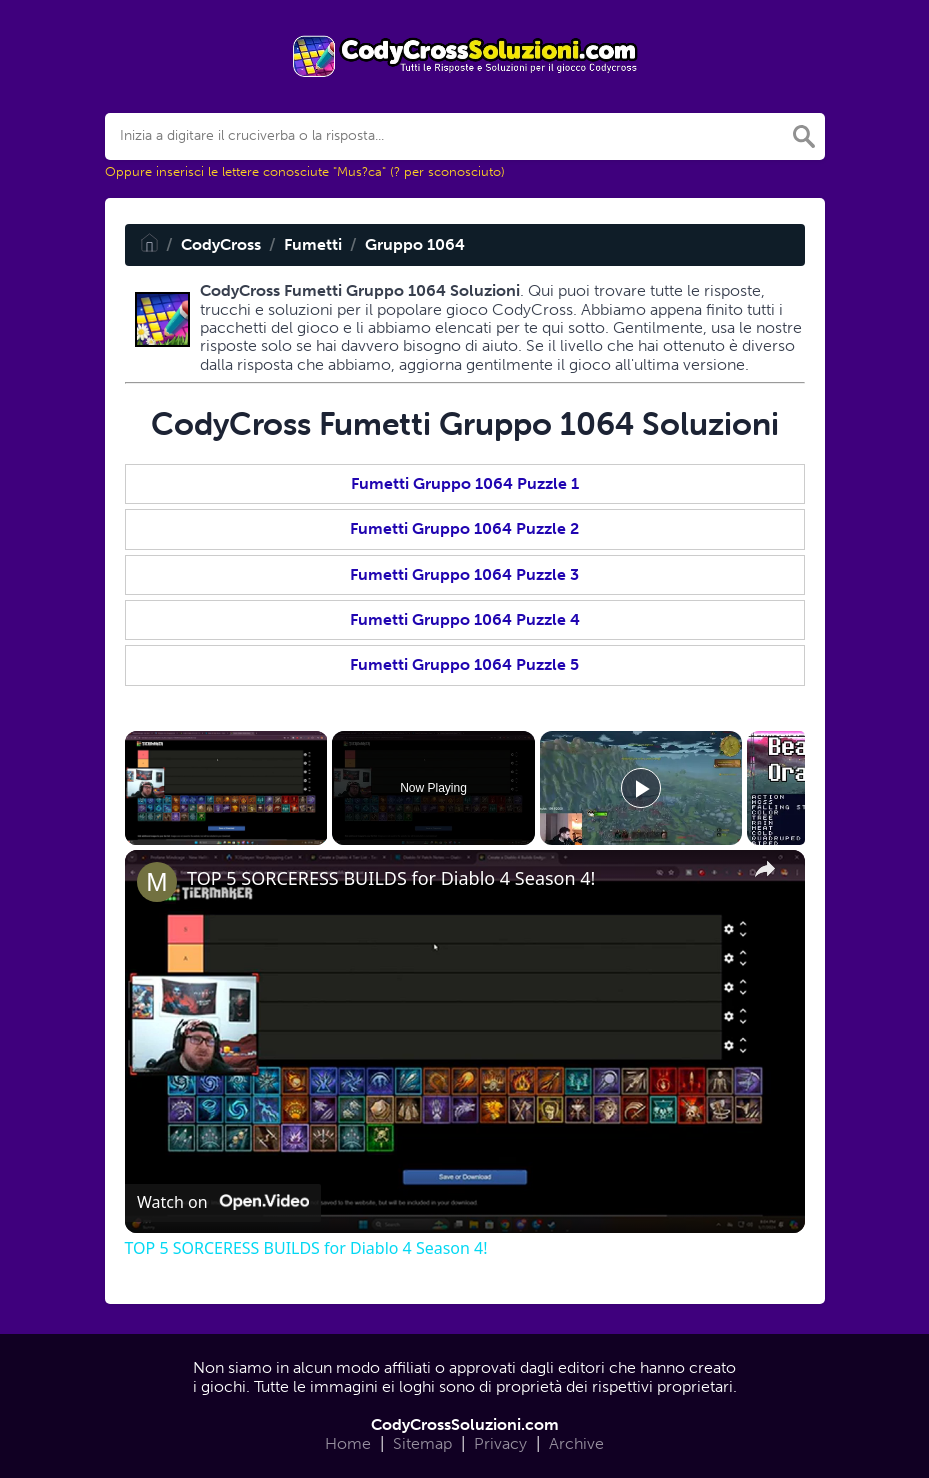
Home (348, 1443)
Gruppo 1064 (415, 244)
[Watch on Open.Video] (223, 1202)
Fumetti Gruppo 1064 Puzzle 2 (464, 528)
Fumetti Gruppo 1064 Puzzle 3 (464, 574)
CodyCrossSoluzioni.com (465, 1424)
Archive (576, 1443)
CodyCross (221, 244)
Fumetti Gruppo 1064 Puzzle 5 (464, 664)
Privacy (500, 1443)
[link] (157, 882)
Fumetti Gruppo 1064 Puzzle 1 (465, 483)
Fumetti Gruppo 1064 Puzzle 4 (465, 619)
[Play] (641, 788)
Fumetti (313, 244)
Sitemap (422, 1443)
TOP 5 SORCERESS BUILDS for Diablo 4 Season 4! (391, 878)
